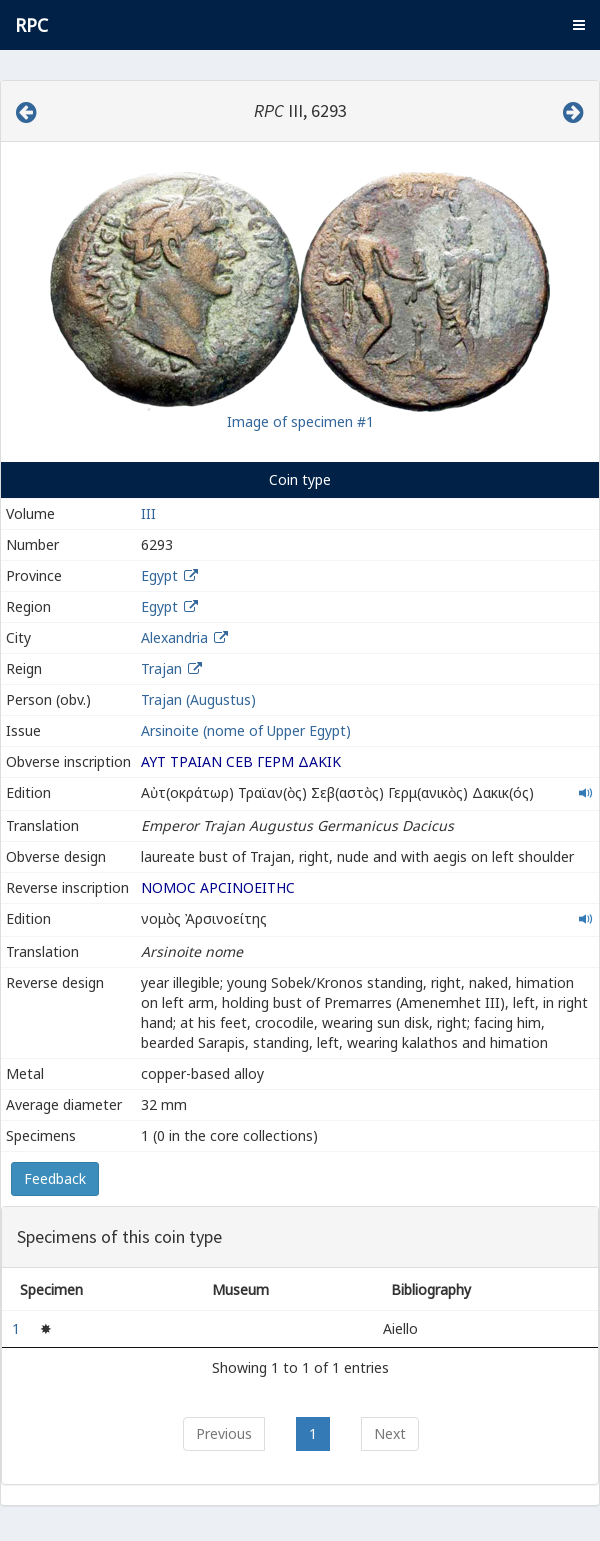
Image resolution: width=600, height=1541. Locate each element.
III (148, 513)
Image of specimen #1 (300, 421)
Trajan (161, 668)
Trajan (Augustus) (198, 699)
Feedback (55, 1178)
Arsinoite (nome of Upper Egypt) (246, 730)
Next (390, 1433)
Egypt (159, 575)
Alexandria (174, 637)
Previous (224, 1433)
